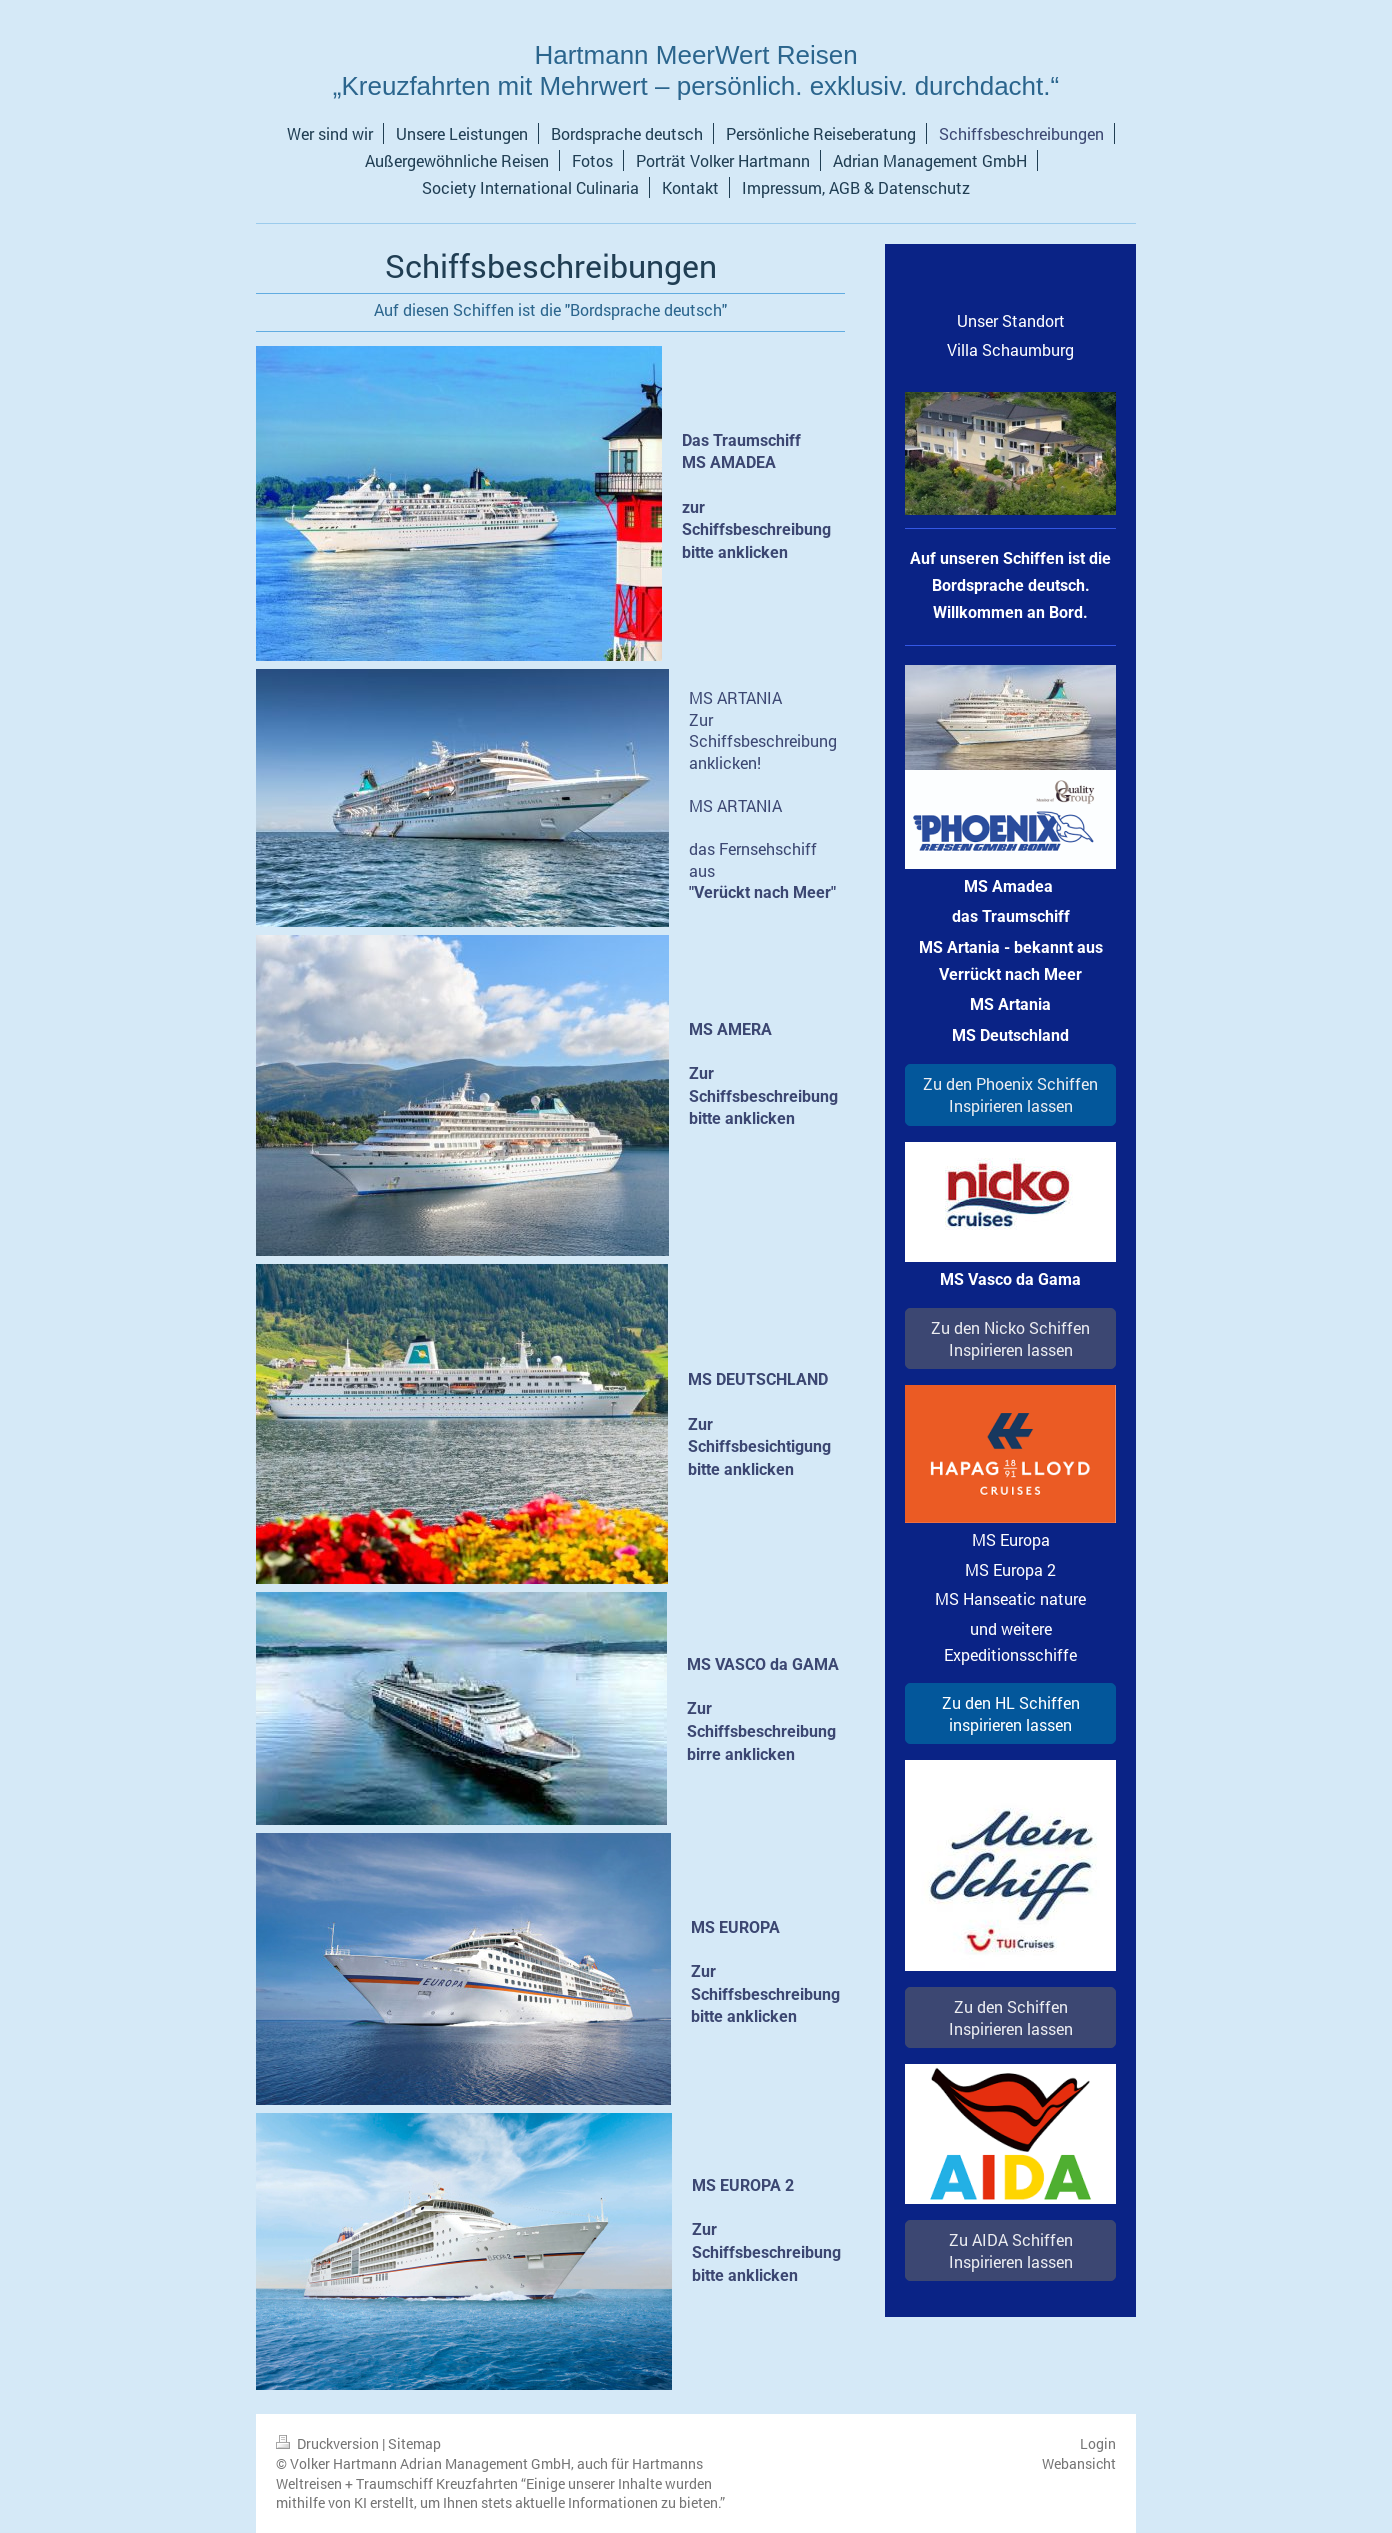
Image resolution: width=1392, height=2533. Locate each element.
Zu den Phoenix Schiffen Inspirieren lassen (1010, 1094)
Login (1098, 2443)
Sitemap (414, 2443)
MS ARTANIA (735, 697)
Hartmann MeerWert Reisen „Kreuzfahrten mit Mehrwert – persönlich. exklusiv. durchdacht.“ (696, 70)
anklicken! (725, 762)
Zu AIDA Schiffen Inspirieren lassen (1011, 2250)
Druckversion (329, 2443)
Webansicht (1079, 2463)
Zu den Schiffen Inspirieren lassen (1011, 2017)
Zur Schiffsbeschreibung (763, 730)
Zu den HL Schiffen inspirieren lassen (1011, 1713)
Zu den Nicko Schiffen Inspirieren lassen (1010, 1338)
